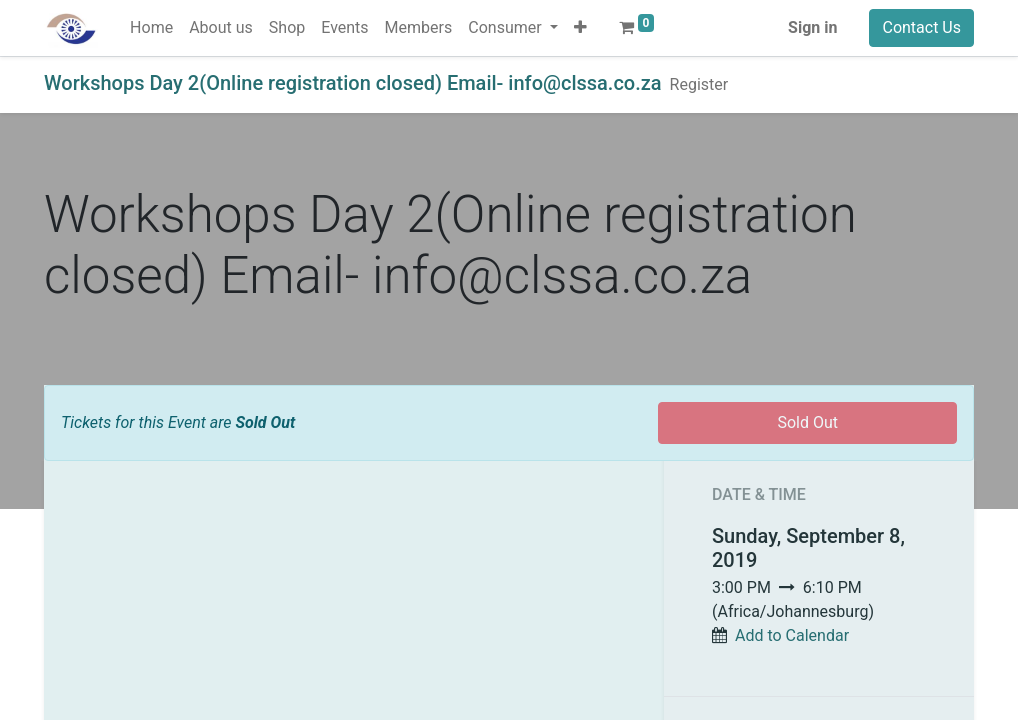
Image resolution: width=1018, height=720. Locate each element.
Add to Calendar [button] (792, 635)
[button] (580, 28)
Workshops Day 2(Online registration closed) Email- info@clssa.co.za (353, 83)
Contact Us (921, 27)
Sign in (812, 27)
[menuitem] (151, 28)
